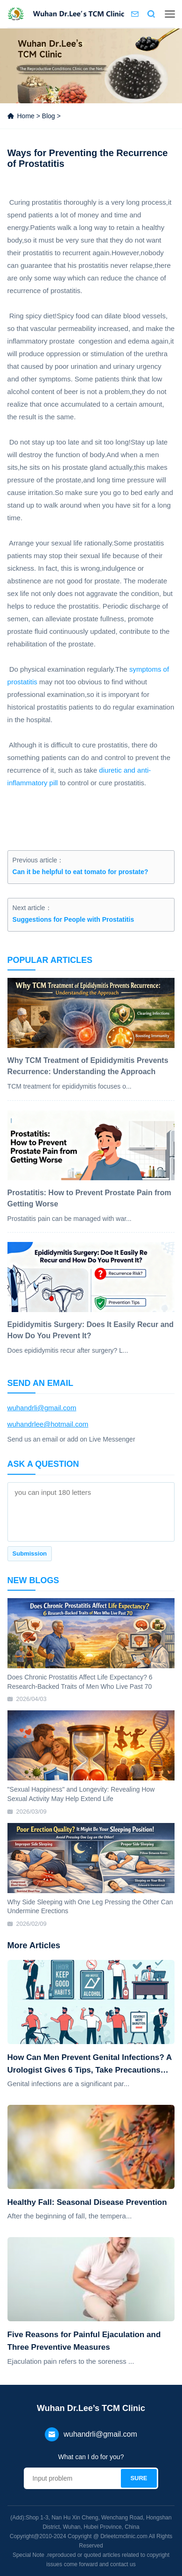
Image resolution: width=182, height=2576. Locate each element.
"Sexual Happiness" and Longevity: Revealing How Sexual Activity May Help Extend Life (81, 1794)
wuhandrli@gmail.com (42, 1408)
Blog (48, 116)
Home (25, 116)
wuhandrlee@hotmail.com (48, 1424)
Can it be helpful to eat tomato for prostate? (80, 871)
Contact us (135, 14)
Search (151, 14)
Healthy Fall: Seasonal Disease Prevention (87, 2202)
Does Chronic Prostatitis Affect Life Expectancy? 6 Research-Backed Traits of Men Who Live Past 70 (80, 1681)
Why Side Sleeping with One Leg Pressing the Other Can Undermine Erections (90, 1906)
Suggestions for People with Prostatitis (73, 919)
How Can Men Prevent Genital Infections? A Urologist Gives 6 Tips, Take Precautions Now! (89, 2064)
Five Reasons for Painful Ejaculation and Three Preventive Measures (84, 2341)
